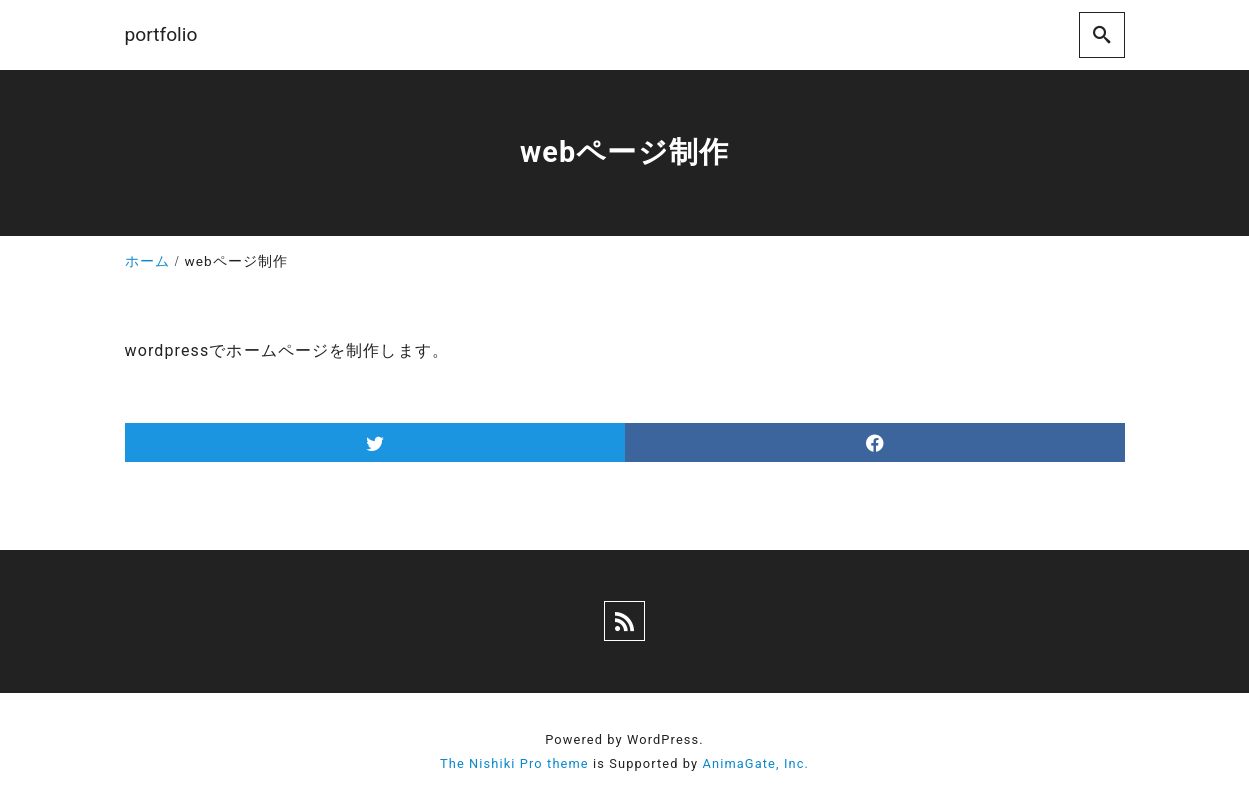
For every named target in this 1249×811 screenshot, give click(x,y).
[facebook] (875, 442)
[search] (1102, 34)
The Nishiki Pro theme (514, 763)
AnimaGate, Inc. (756, 763)
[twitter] (375, 442)
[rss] (624, 621)
